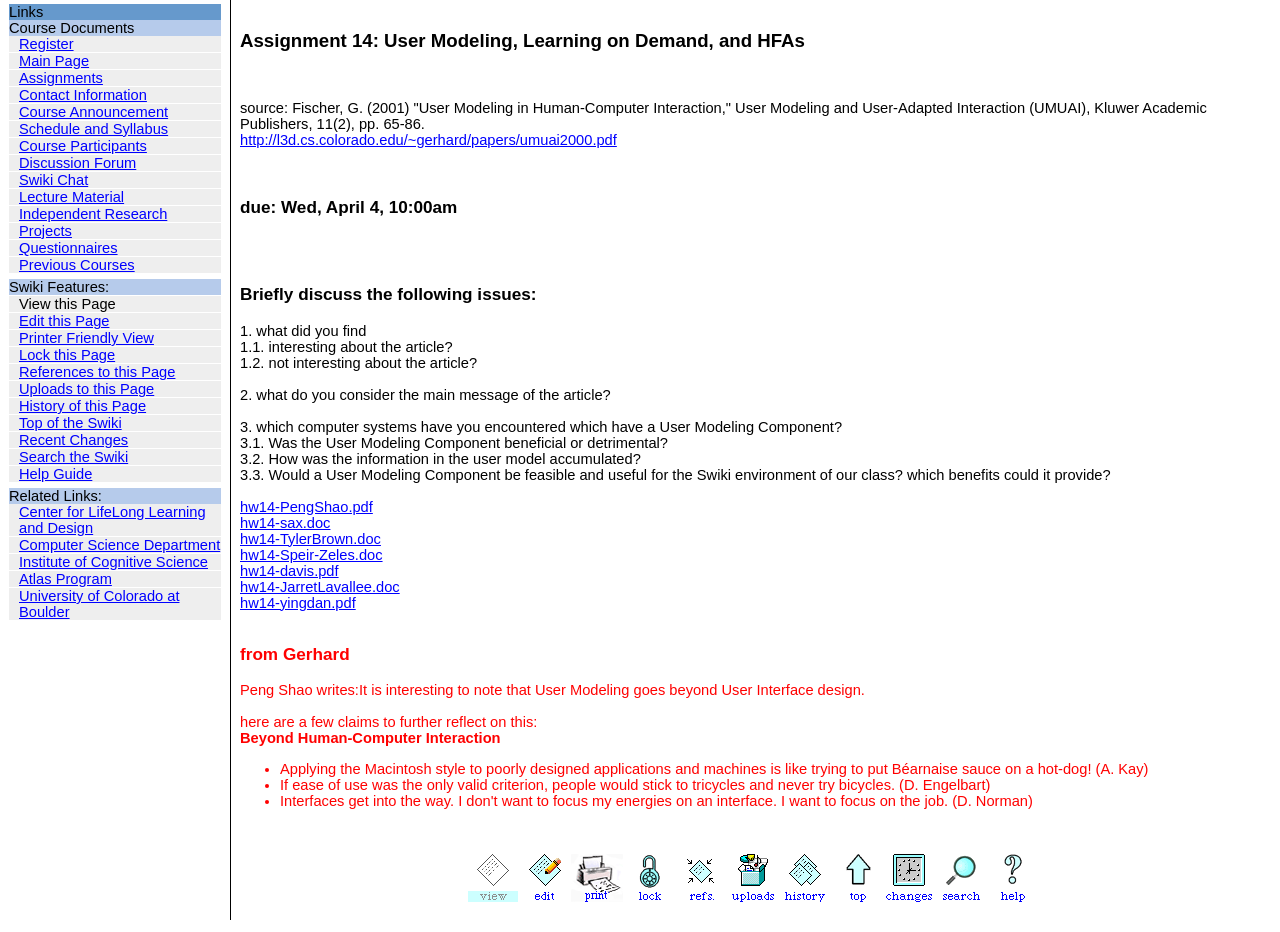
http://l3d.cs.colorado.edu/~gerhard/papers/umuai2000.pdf (428, 140)
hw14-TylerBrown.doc (310, 539)
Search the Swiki (73, 457)
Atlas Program (65, 579)
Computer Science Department (119, 545)
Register (46, 44)
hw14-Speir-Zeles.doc (311, 555)
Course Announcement (93, 112)
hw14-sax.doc (285, 523)
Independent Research (93, 214)
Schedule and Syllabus (93, 129)
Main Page (54, 61)
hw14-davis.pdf (289, 571)
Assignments (61, 78)
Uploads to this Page (86, 389)
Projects (45, 231)
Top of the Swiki (70, 423)
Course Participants (83, 146)
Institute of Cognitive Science (113, 562)
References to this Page (97, 372)
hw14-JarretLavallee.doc (320, 587)
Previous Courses (77, 265)
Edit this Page (64, 321)
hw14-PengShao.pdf (306, 507)
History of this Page (82, 406)
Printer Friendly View (86, 338)
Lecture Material (71, 197)
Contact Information (83, 95)
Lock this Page (67, 355)
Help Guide (55, 474)
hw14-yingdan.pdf (298, 603)
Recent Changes (73, 440)
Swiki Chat (53, 180)
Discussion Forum (77, 163)
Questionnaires (68, 248)
